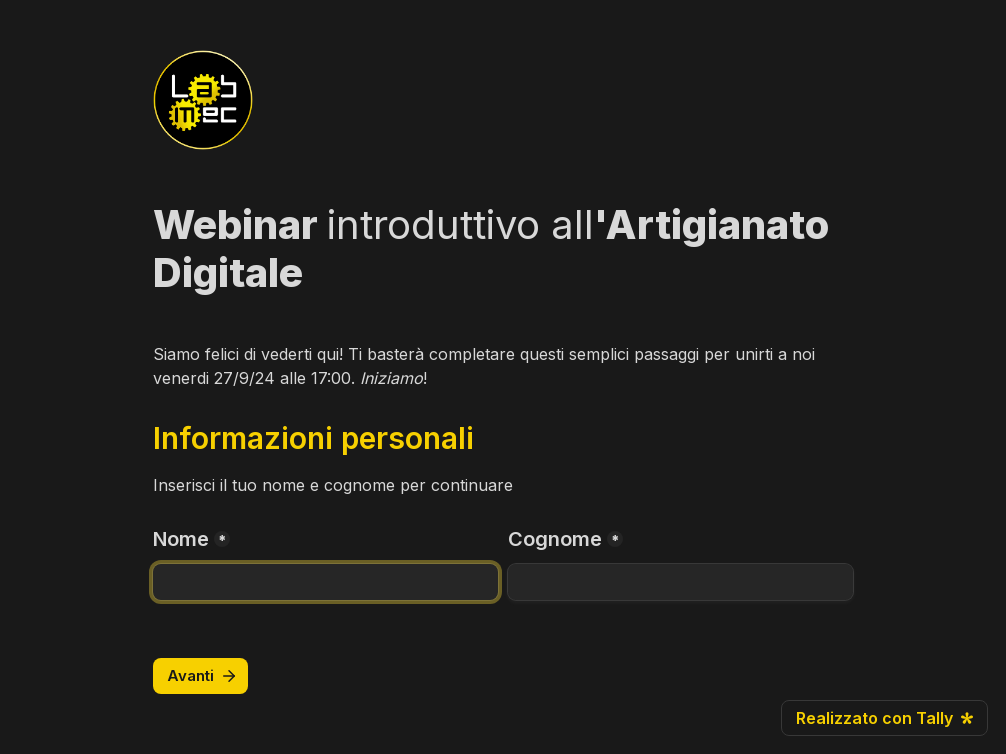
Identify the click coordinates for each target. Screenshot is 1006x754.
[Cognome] (680, 582)
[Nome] (325, 582)
